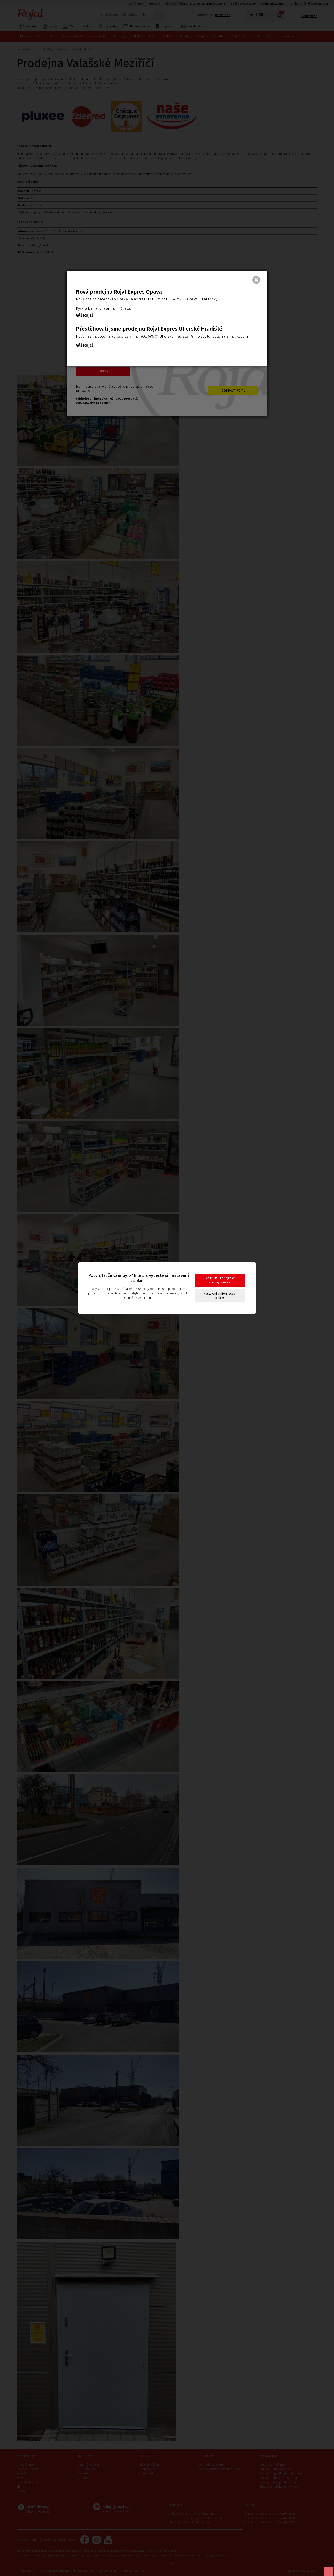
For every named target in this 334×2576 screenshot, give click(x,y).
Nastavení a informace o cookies (220, 1295)
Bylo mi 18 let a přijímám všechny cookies (219, 1280)
